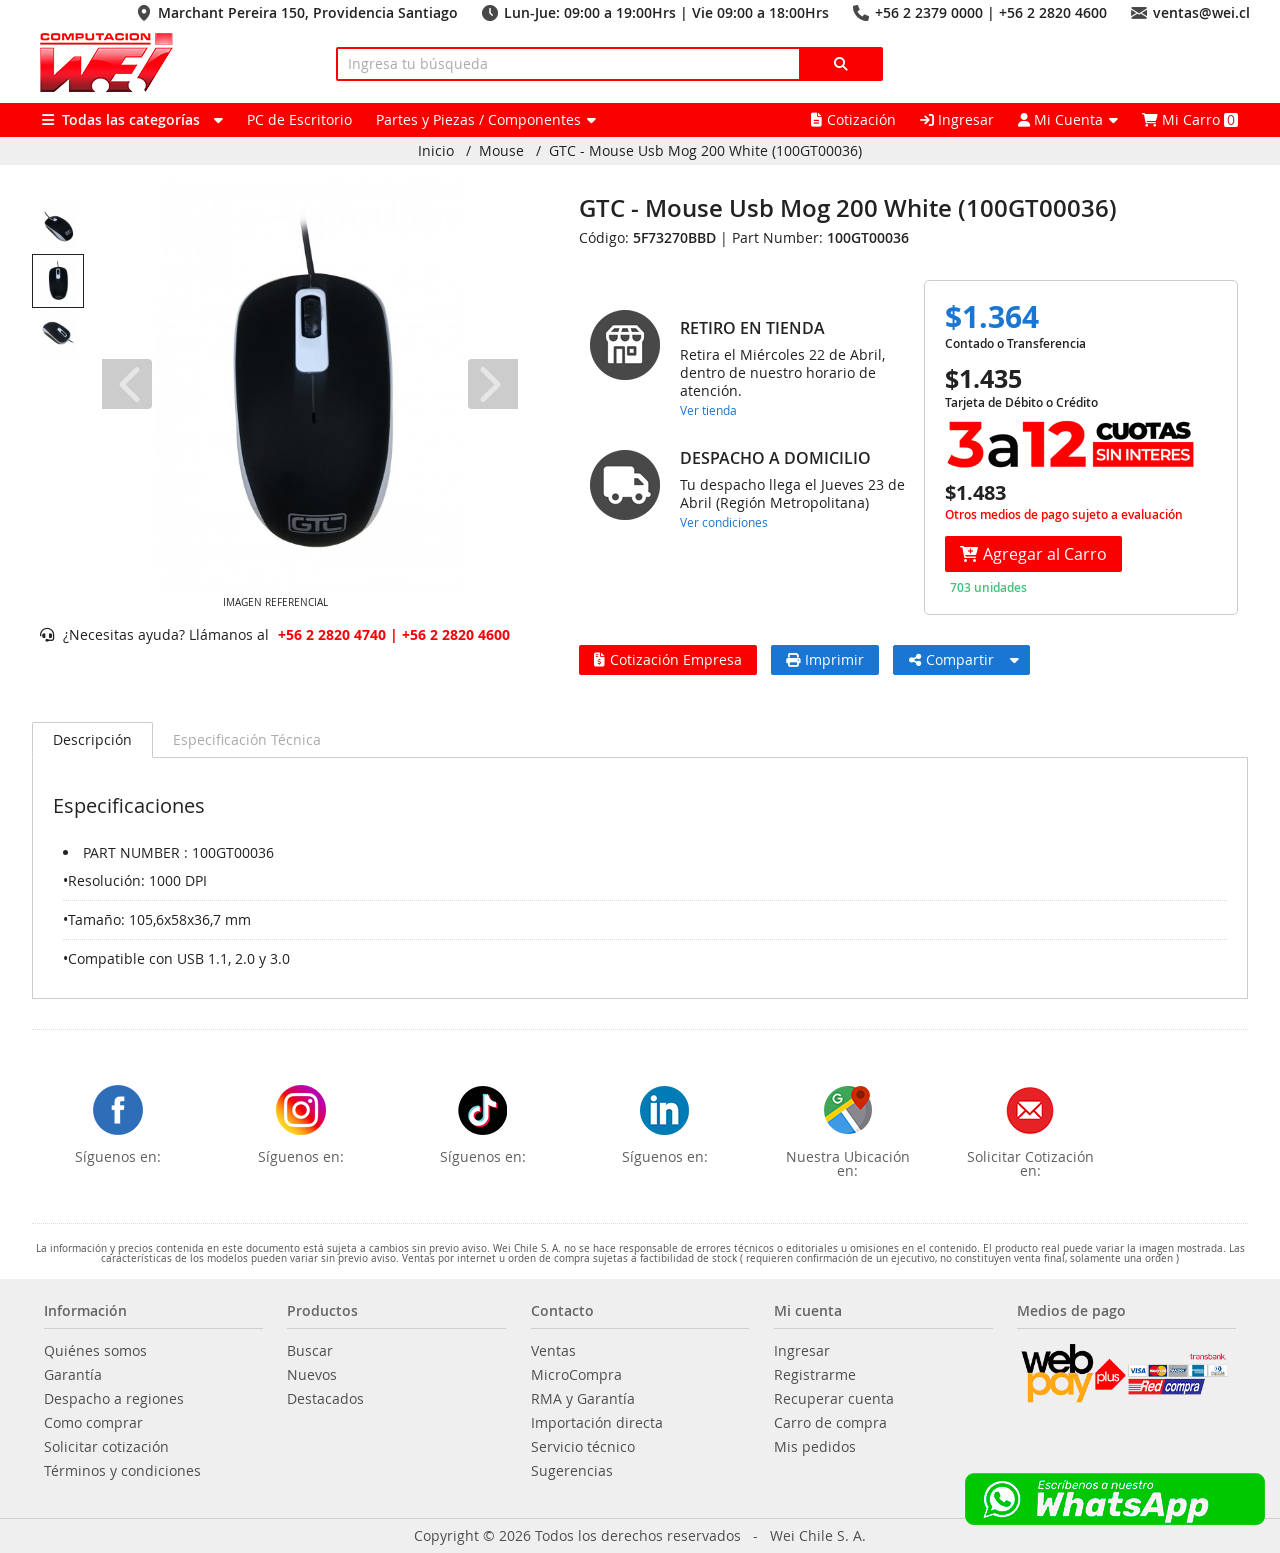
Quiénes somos (95, 1351)
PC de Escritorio (299, 119)
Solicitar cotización (106, 1447)
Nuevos (312, 1375)
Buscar (310, 1351)
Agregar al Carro (1033, 554)
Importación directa (597, 1423)
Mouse (501, 151)
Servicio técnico (583, 1447)
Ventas (553, 1351)
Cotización (853, 119)
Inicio (436, 151)
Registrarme (815, 1375)
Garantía (73, 1375)
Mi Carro (1190, 119)
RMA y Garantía (583, 1399)
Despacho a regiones (114, 1399)
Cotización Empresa (668, 659)
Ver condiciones (724, 522)
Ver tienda (708, 410)
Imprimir (825, 659)
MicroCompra (576, 1375)
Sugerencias (572, 1471)
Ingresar (957, 119)
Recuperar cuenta (834, 1399)
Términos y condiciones (122, 1471)
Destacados (325, 1399)
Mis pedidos (815, 1447)
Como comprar (93, 1423)
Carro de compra (830, 1423)
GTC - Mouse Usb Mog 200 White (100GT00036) (705, 151)
